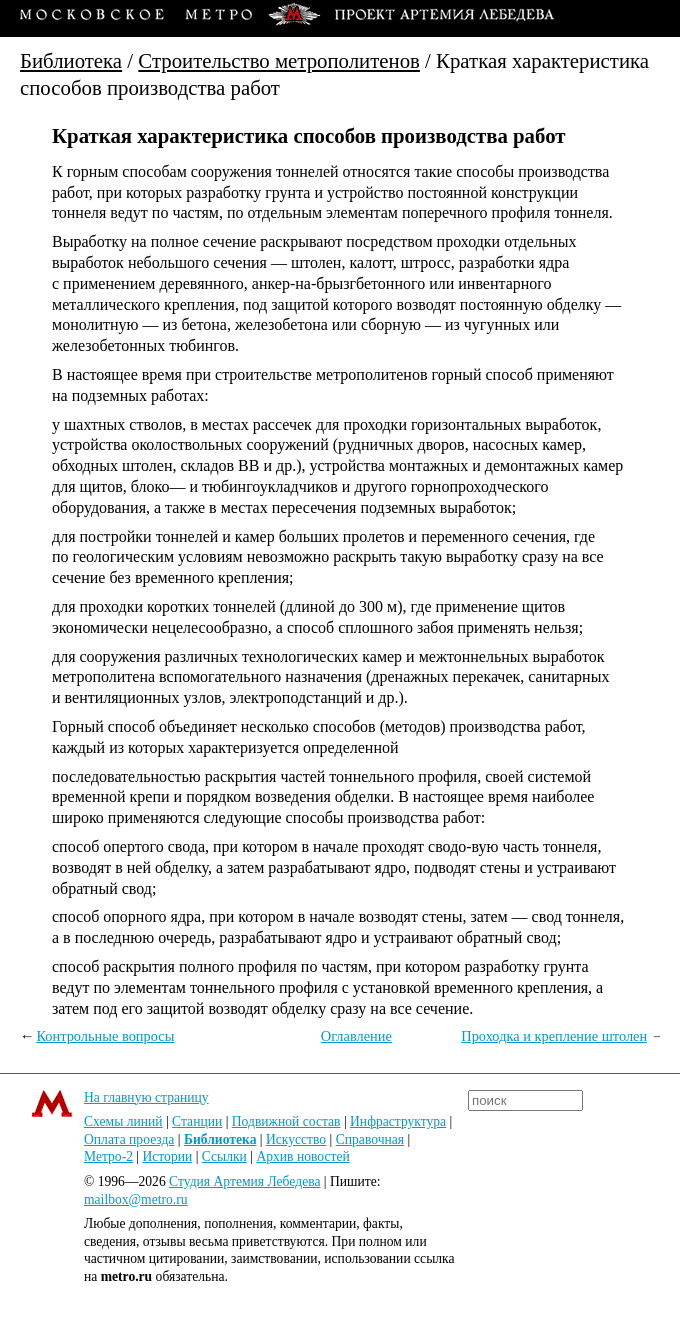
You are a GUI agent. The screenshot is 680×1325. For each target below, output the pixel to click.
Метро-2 (108, 1156)
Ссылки (224, 1156)
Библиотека (71, 60)
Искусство (296, 1139)
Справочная (370, 1139)
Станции (197, 1121)
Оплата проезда (129, 1139)
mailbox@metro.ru (136, 1199)
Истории (168, 1156)
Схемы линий (123, 1121)
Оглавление (356, 1036)
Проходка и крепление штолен (554, 1036)
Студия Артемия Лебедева (244, 1181)
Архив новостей (302, 1156)
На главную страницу (146, 1097)
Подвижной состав (286, 1121)
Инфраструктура (398, 1121)
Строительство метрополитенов (279, 60)
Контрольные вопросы (105, 1036)
